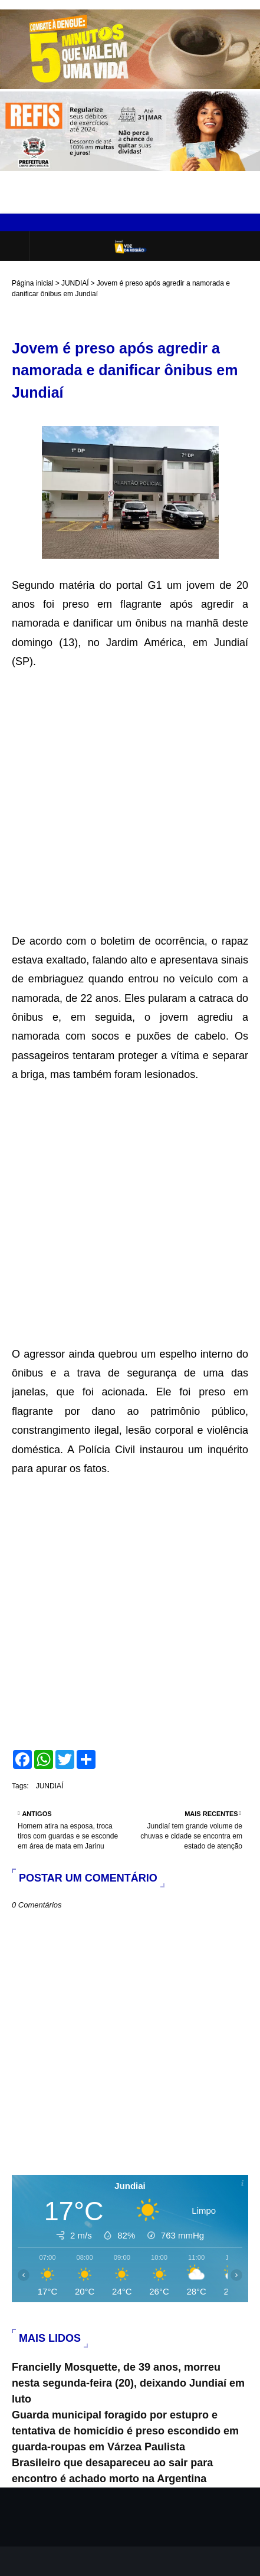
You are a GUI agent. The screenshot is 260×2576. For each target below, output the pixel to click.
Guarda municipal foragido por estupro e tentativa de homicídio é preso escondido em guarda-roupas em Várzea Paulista (125, 2431)
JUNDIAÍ (75, 283)
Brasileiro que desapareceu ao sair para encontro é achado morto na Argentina (112, 2471)
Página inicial (33, 283)
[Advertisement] (130, 801)
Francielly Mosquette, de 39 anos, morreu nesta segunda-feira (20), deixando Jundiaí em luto (128, 2383)
